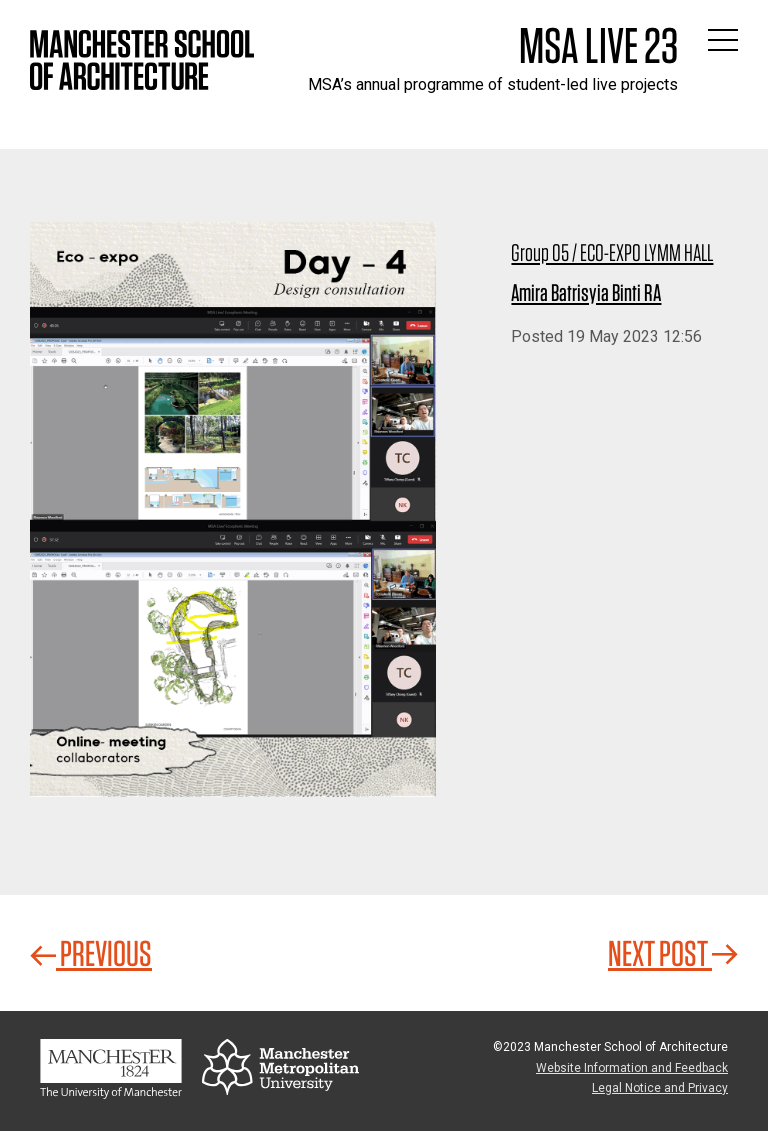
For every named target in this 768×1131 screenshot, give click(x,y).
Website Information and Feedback (632, 1068)
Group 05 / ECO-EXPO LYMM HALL (612, 252)
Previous (91, 953)
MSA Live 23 (598, 45)
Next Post (673, 953)
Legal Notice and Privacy (660, 1088)
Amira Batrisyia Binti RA (586, 292)
